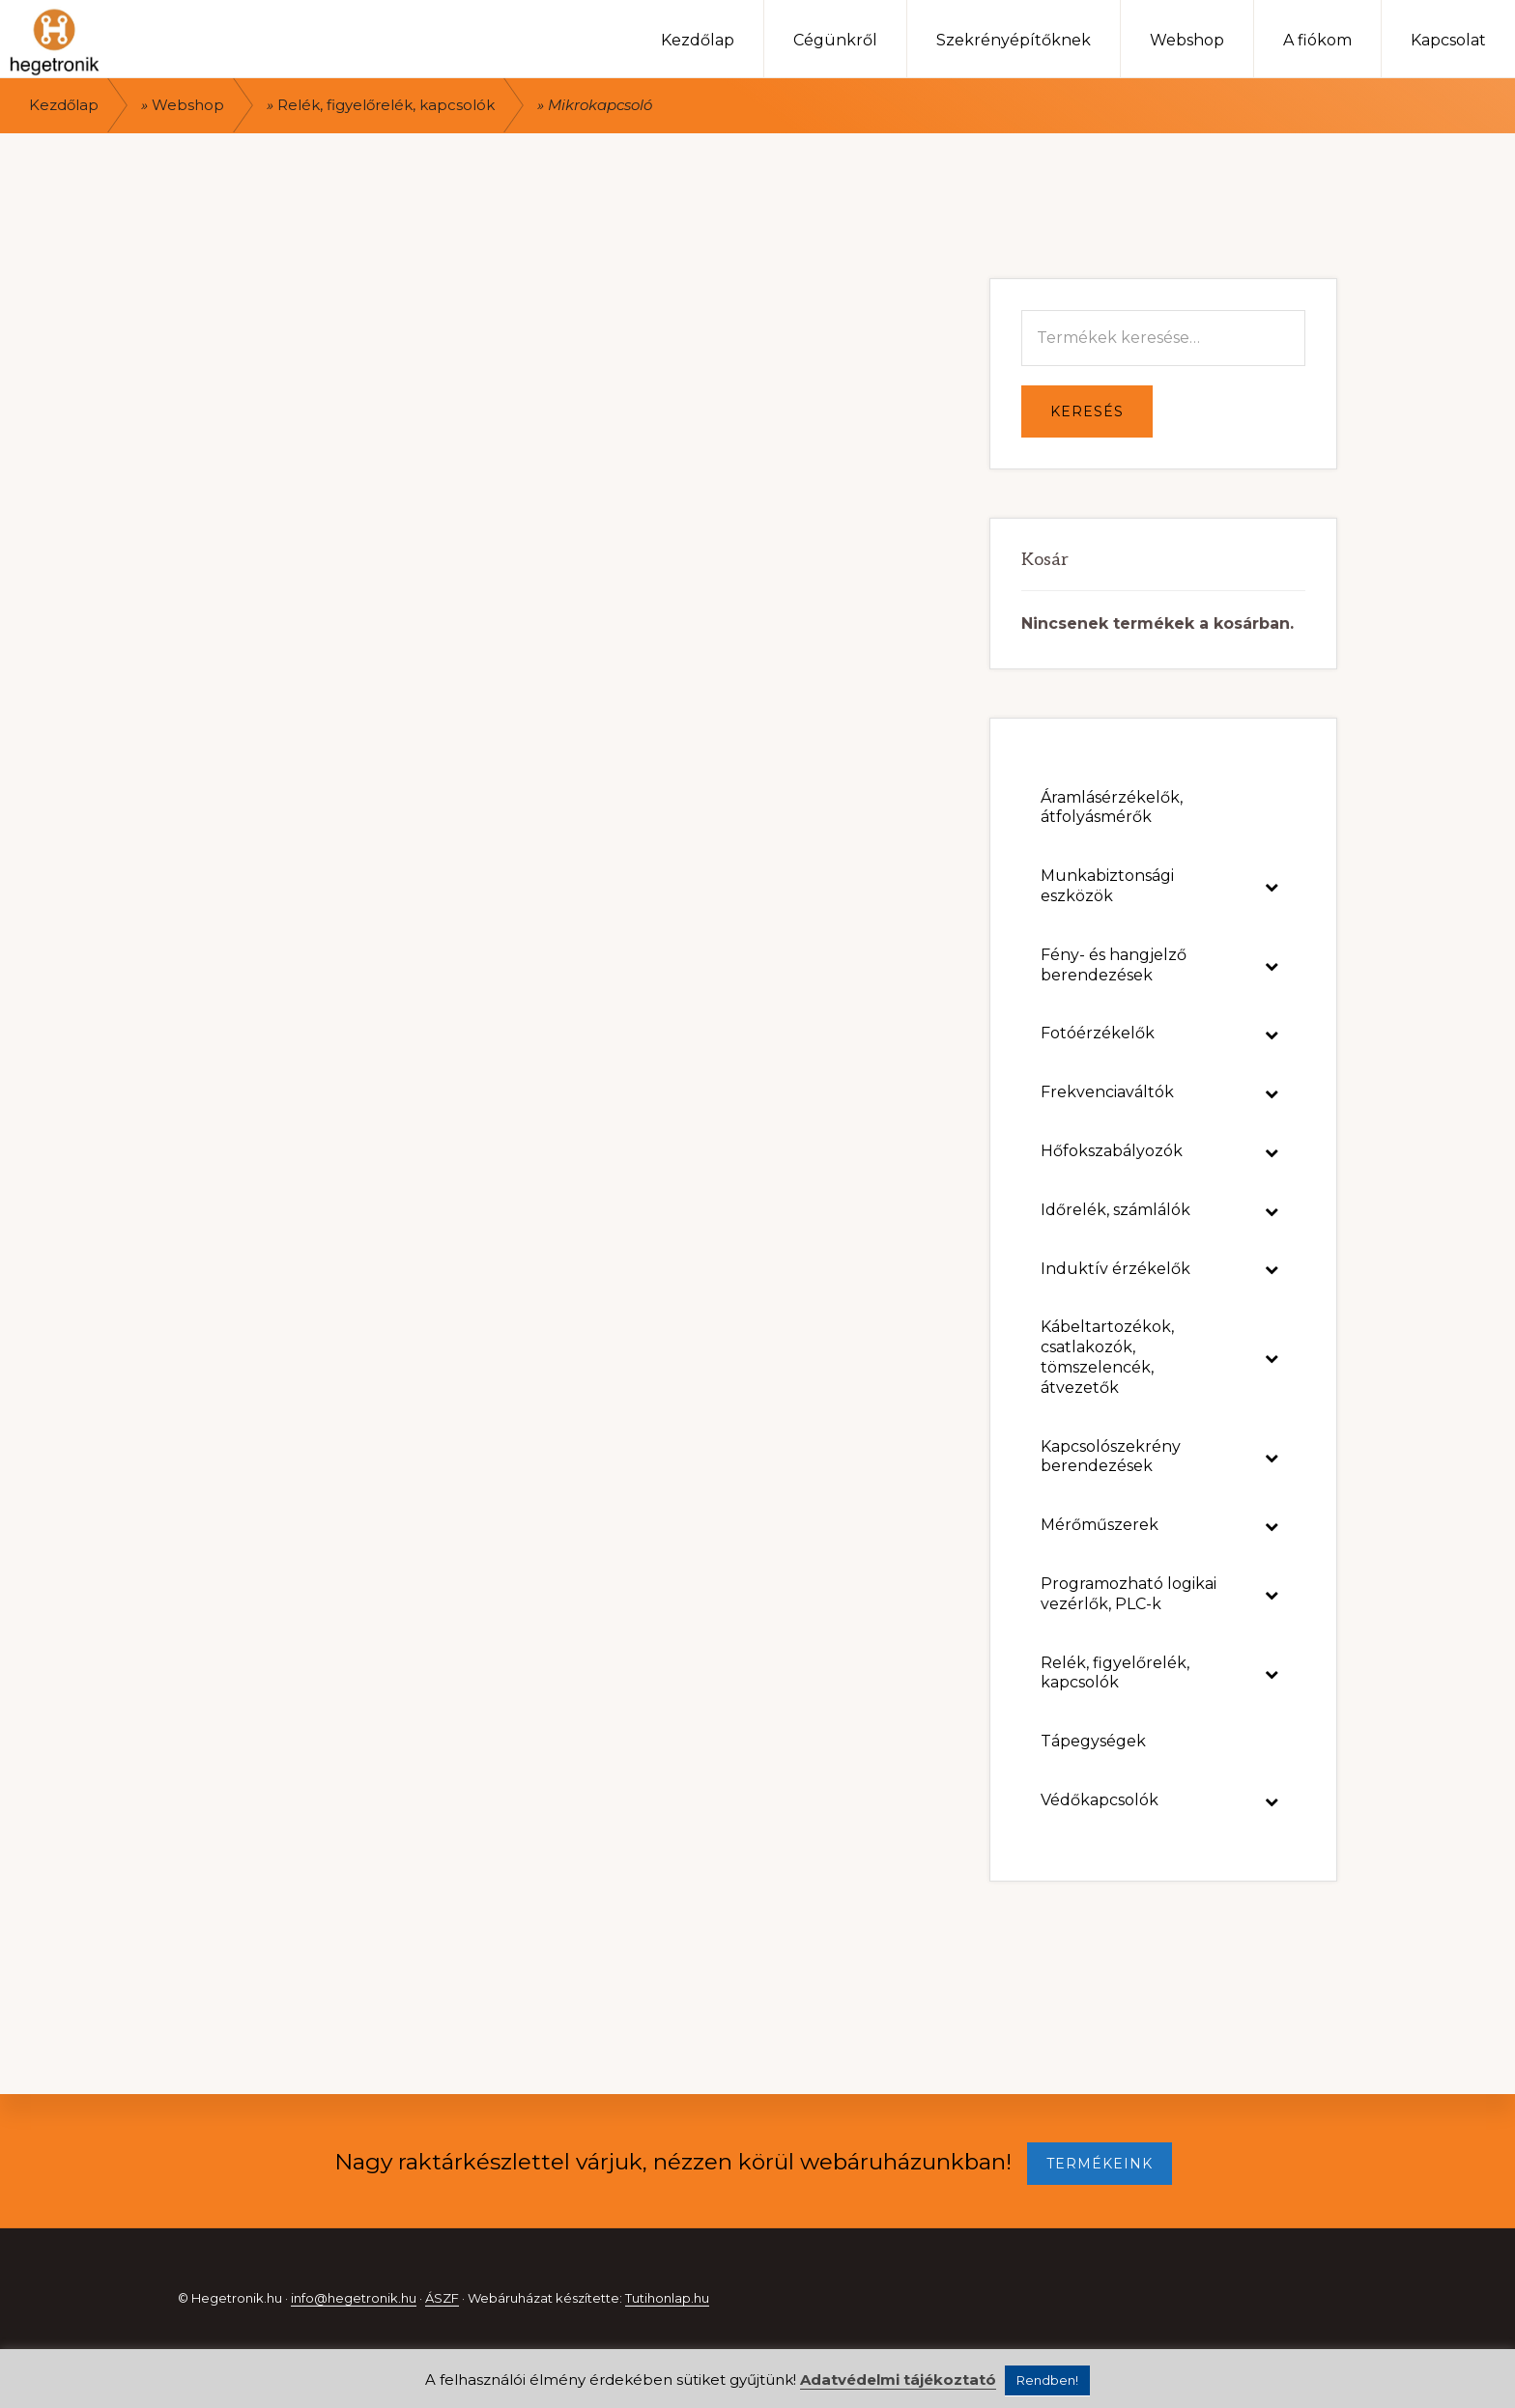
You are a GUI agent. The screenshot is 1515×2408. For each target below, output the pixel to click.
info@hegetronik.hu (353, 2298)
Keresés (1087, 411)
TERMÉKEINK (1099, 2163)
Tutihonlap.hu (667, 2298)
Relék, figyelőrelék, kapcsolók (386, 105)
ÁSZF (442, 2298)
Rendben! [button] (1047, 2380)
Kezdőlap (64, 105)
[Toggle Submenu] (1271, 886)
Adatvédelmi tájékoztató (898, 2379)
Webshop (188, 105)
